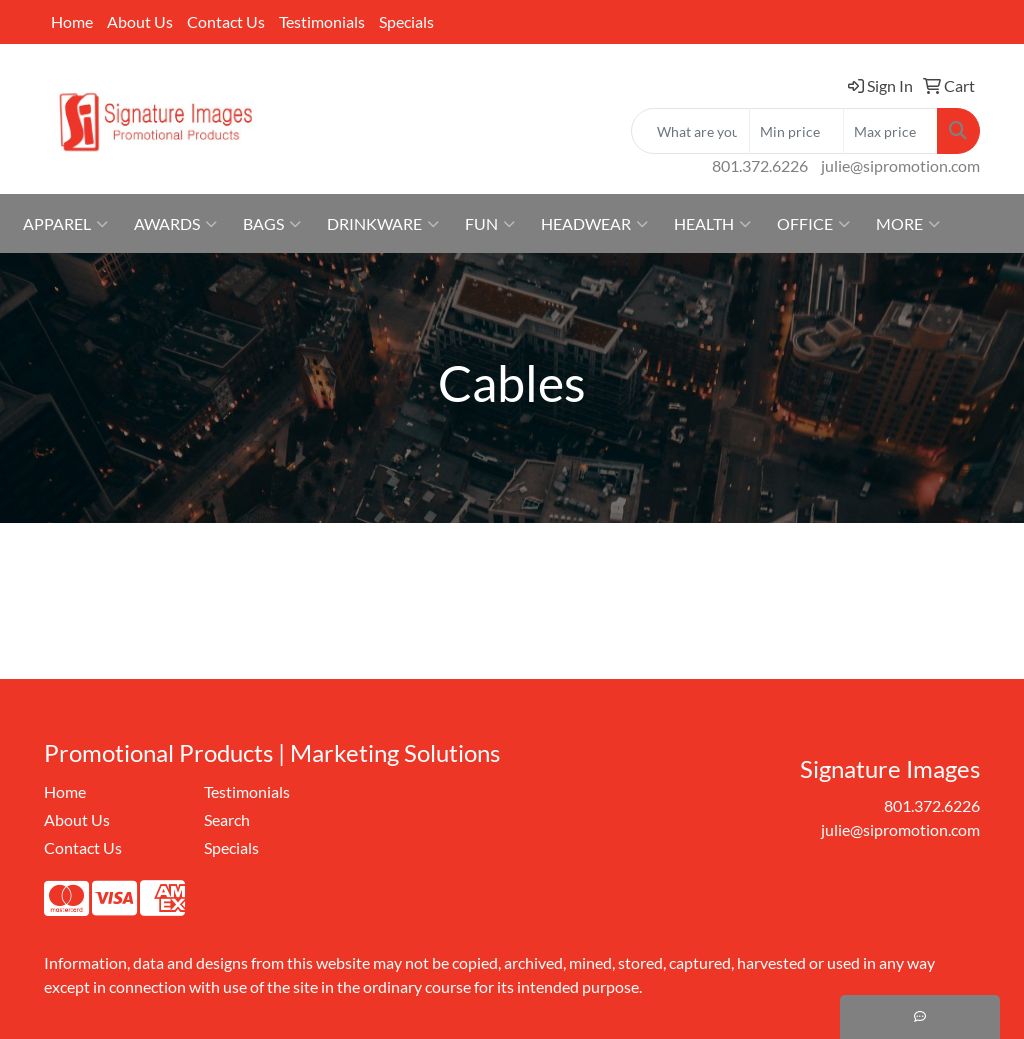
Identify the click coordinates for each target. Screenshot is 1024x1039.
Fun (490, 224)
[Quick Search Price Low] (796, 131)
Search (227, 819)
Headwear (594, 224)
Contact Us (226, 21)
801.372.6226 (760, 165)
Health (712, 224)
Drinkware (383, 224)
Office (813, 224)
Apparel (65, 224)
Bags (272, 224)
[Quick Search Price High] (890, 131)
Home (72, 21)
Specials (406, 21)
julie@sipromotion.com (900, 165)
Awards (175, 224)
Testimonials (322, 21)
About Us (140, 21)
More (908, 224)
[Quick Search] (690, 131)
